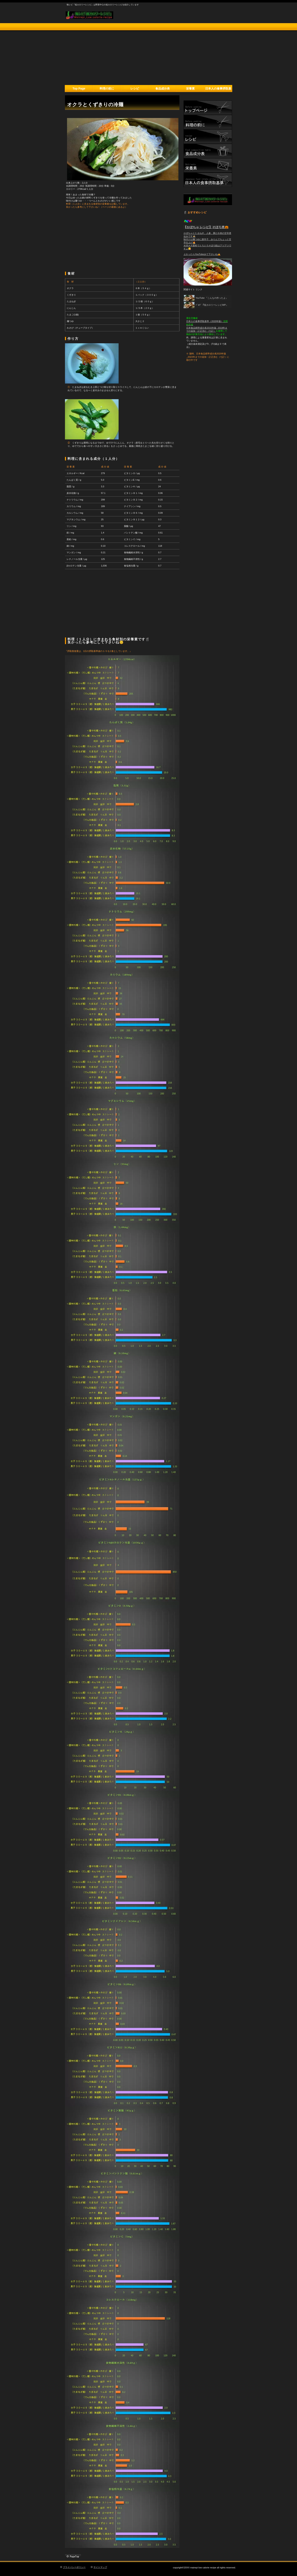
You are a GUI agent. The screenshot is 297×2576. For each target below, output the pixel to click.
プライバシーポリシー (74, 2567)
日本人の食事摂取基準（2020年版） (204, 321)
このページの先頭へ (73, 2556)
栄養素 (208, 165)
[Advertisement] (148, 54)
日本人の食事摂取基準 (208, 180)
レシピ (208, 136)
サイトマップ (100, 2567)
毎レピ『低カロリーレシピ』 (111, 15)
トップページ (208, 107)
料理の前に (208, 122)
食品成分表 (208, 151)
